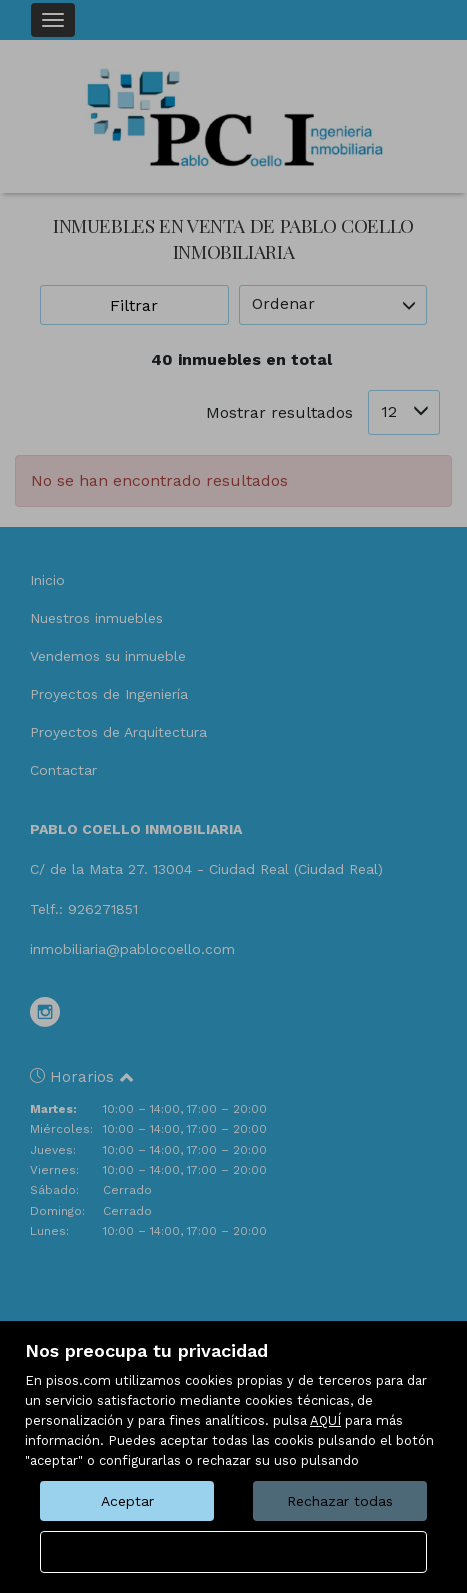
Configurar (233, 1552)
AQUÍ (325, 1420)
